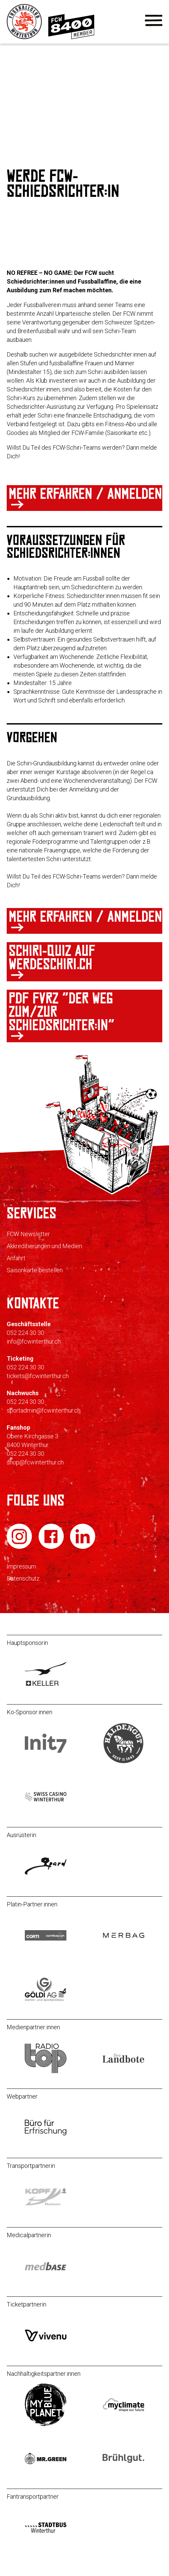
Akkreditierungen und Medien (44, 1245)
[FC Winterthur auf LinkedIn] (83, 1547)
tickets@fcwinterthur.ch (38, 1375)
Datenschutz (23, 1578)
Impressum (21, 1566)
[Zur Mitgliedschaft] (71, 37)
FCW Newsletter (28, 1233)
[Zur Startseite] (25, 37)
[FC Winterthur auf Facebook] (52, 1547)
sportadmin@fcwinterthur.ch (43, 1410)
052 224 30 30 (25, 1332)
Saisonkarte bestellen (35, 1270)
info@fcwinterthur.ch (34, 1341)
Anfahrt (16, 1258)
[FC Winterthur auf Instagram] (20, 1547)
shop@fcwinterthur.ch (35, 1462)
